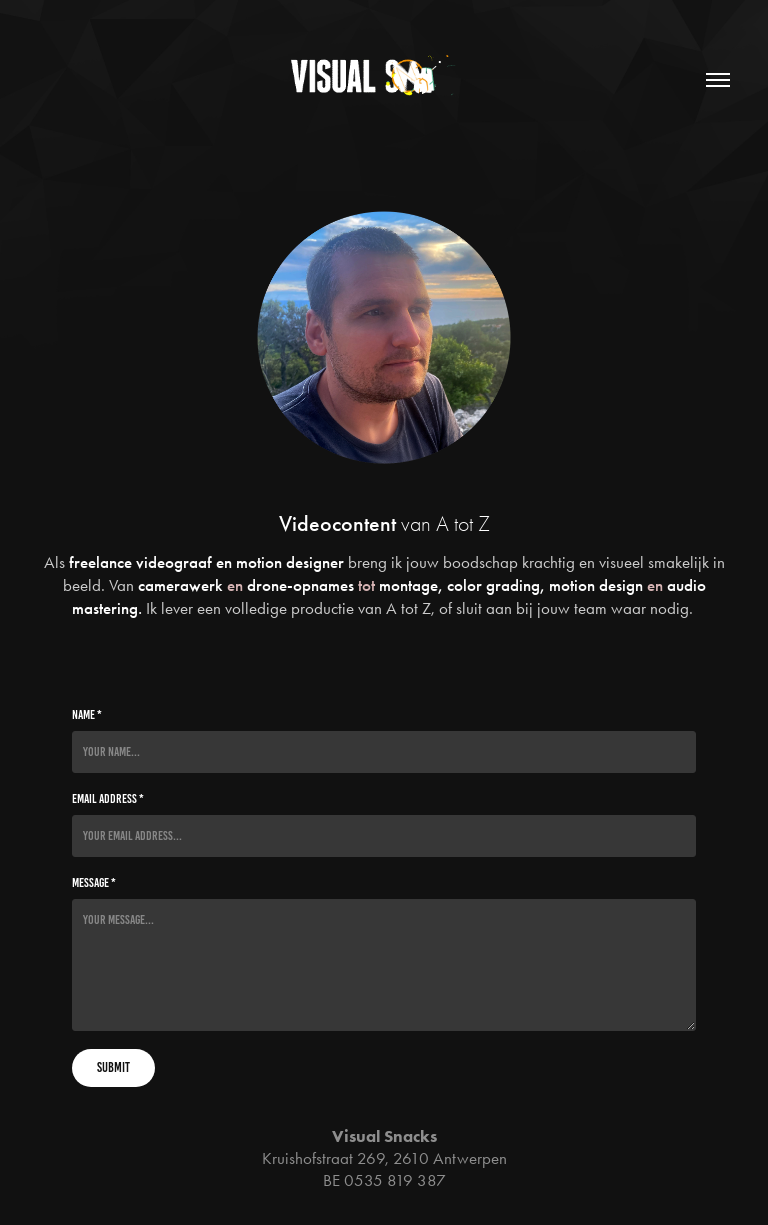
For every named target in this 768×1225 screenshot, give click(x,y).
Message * (94, 883)
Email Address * (108, 799)
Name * (87, 715)
